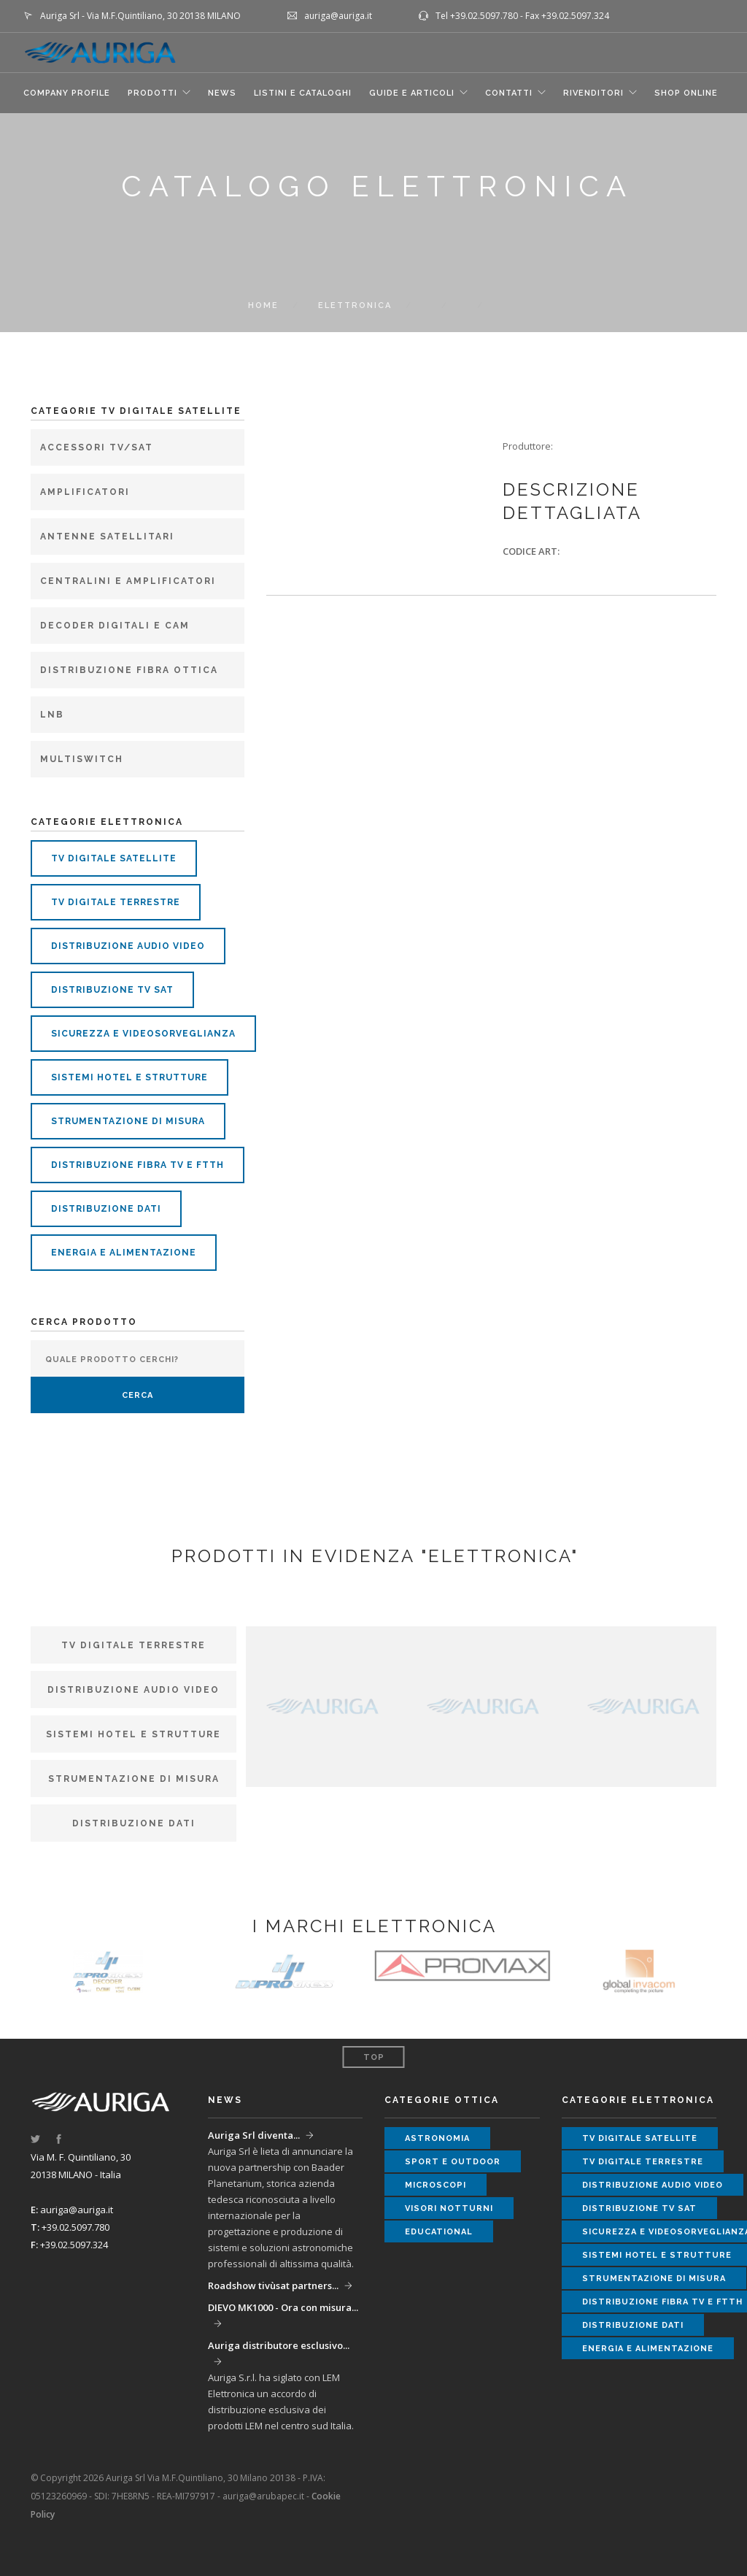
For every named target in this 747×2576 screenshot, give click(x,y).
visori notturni (449, 2208)
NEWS (222, 93)
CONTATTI (509, 93)
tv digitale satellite (114, 858)
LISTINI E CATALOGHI (303, 93)
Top (373, 2057)
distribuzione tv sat (112, 990)
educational (439, 2232)
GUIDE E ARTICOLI (411, 93)
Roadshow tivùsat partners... (273, 2285)
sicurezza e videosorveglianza (143, 1034)
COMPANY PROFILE (66, 93)
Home (263, 305)
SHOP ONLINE (686, 93)
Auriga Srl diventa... (254, 2135)
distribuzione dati (106, 1209)
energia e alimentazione (123, 1252)
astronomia (437, 2138)
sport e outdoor (452, 2161)
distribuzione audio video (128, 946)
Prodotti (152, 93)
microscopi (435, 2185)
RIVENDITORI (593, 93)
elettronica (355, 305)
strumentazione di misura (128, 1121)
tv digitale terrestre (115, 902)
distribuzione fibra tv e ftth (137, 1165)
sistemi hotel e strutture (129, 1077)
